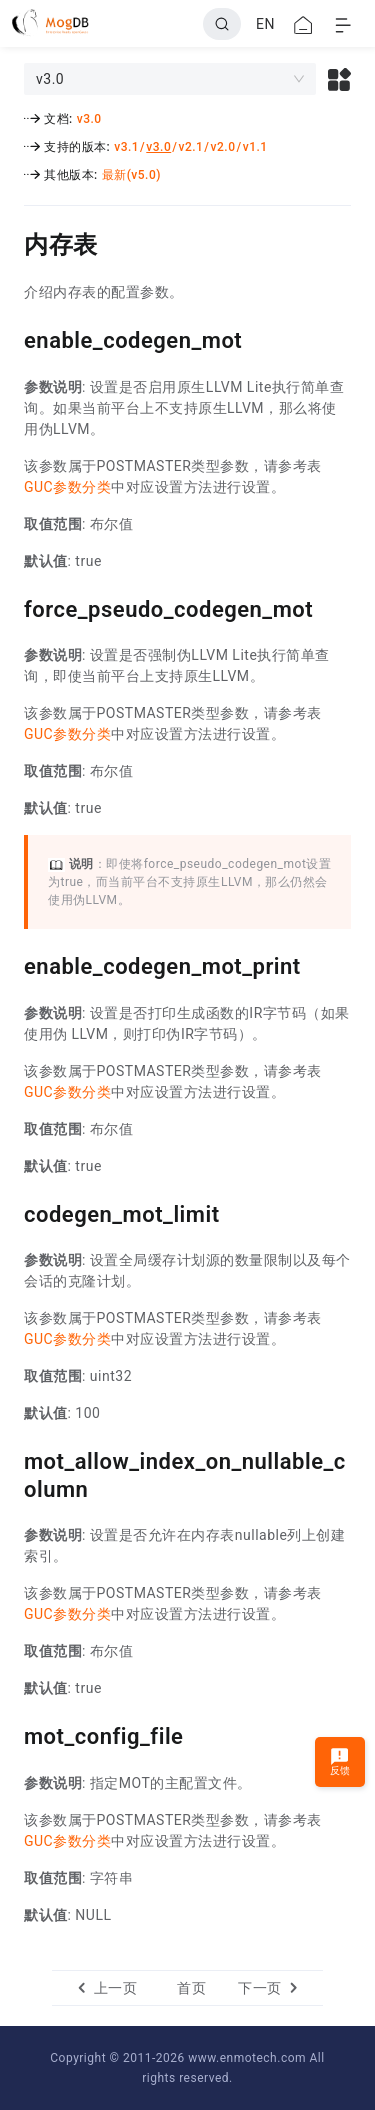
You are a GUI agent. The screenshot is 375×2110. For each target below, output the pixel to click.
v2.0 (223, 147)
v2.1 (190, 147)
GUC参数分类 (67, 487)
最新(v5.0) (131, 175)
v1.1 (255, 147)
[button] (339, 79)
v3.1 (126, 147)
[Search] (222, 24)
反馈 (340, 1761)
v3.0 (89, 119)
